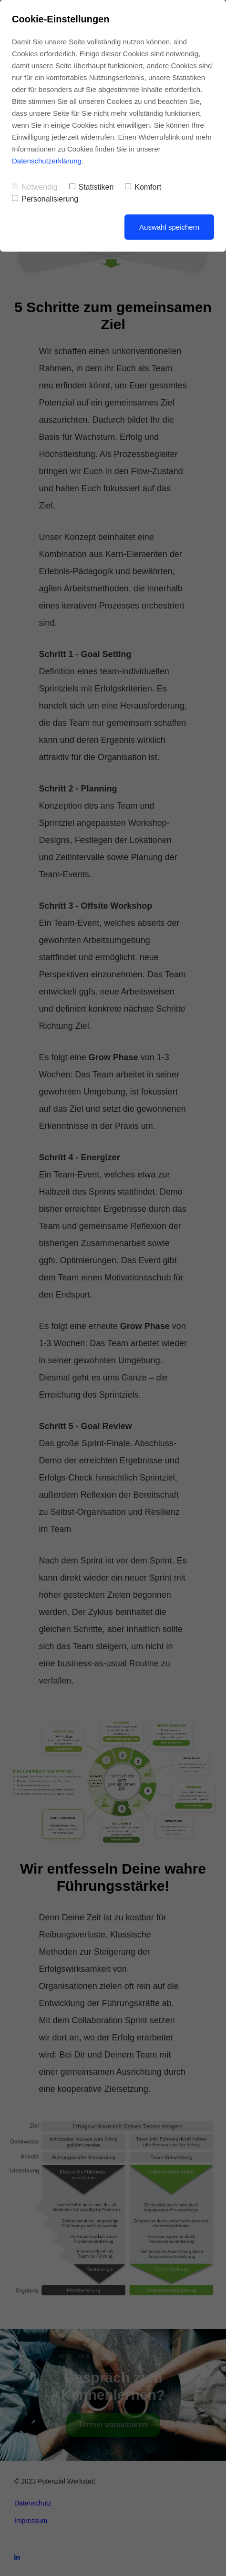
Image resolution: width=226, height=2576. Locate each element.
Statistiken (91, 187)
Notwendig (35, 187)
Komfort (143, 187)
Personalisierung (45, 199)
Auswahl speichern (169, 227)
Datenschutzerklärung (47, 161)
